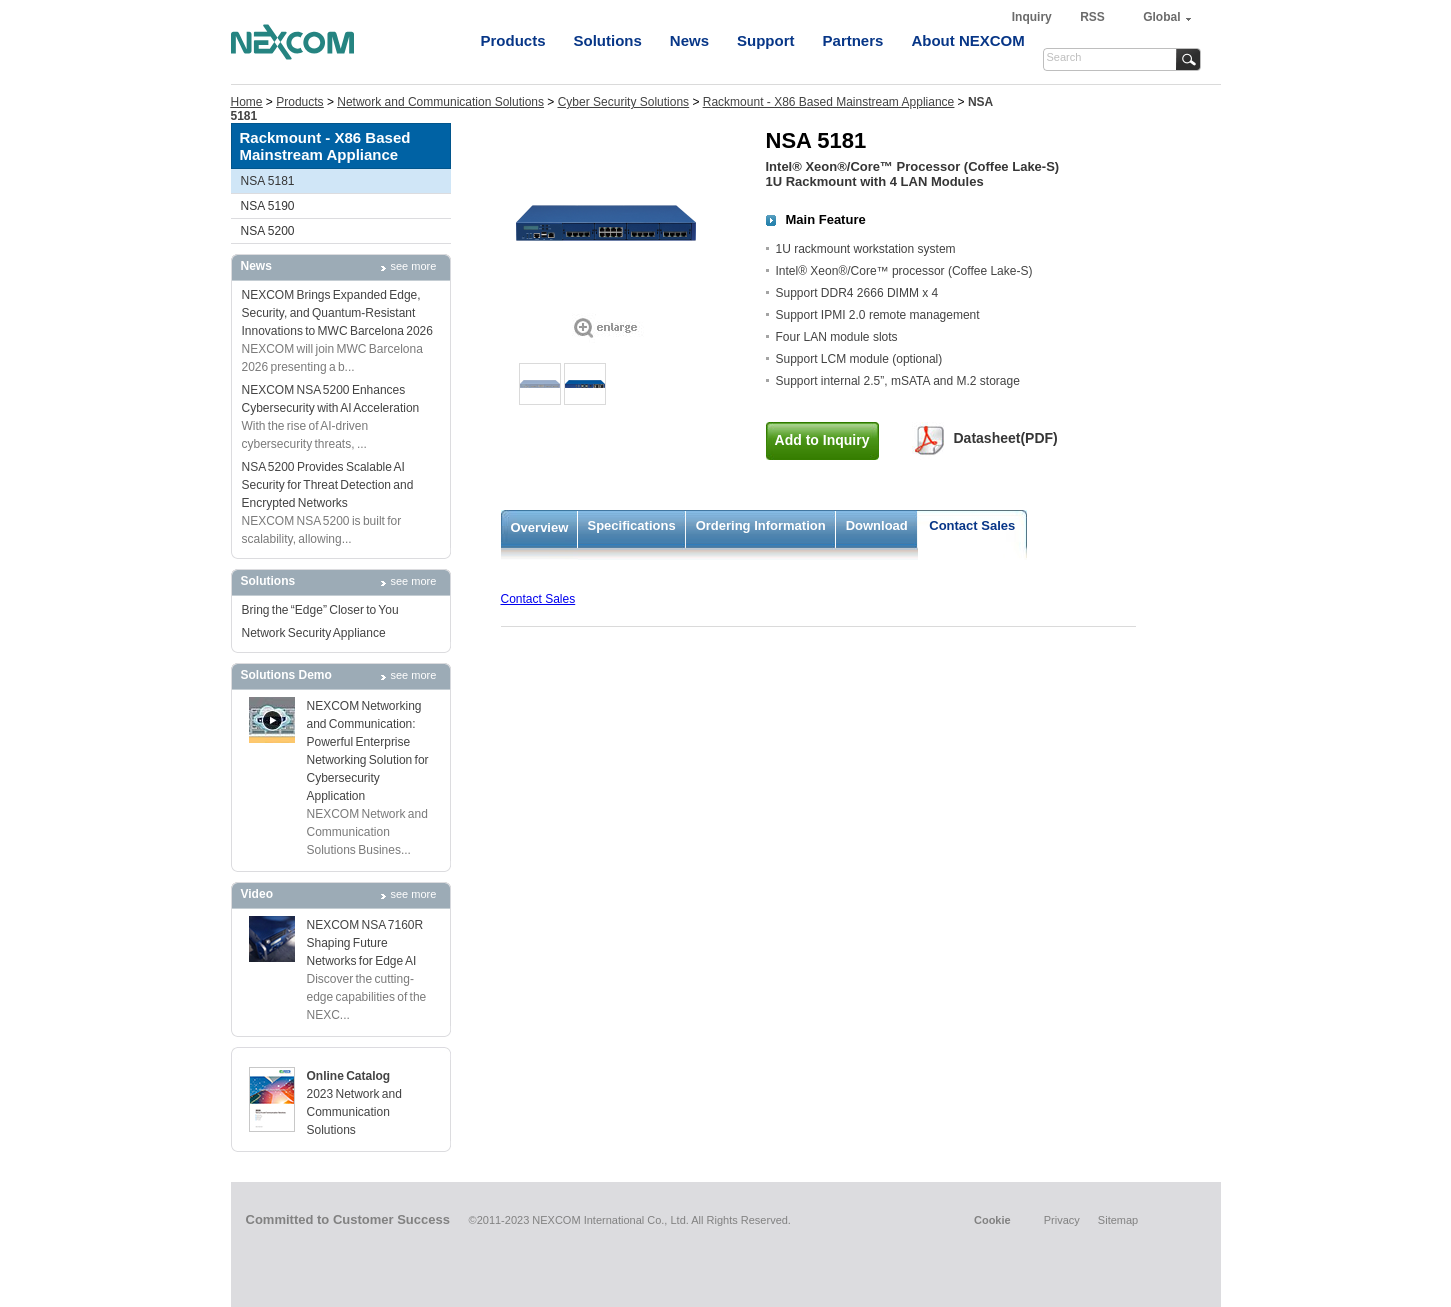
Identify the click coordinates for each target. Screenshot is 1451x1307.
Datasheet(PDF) (1006, 438)
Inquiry (1033, 17)
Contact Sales (972, 525)
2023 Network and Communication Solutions (354, 1112)
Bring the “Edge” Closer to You (320, 610)
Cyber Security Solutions (623, 102)
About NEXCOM (967, 40)
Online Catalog (349, 1076)
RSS (1092, 17)
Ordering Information (761, 525)
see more (414, 266)
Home (247, 102)
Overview (540, 527)
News (689, 40)
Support (766, 40)
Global (1161, 17)
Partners (853, 40)
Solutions (608, 40)
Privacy (1062, 1220)
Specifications (632, 525)
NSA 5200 (268, 231)
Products (513, 40)
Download (877, 525)
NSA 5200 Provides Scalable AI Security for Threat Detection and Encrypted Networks (328, 485)
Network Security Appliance (314, 633)
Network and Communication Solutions (440, 102)
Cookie (992, 1220)
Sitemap (1118, 1220)
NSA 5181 (268, 181)
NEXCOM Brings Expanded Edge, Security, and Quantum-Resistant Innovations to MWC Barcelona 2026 (337, 313)
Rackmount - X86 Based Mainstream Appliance (828, 102)
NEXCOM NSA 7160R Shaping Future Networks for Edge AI (365, 943)
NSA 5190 (268, 206)
